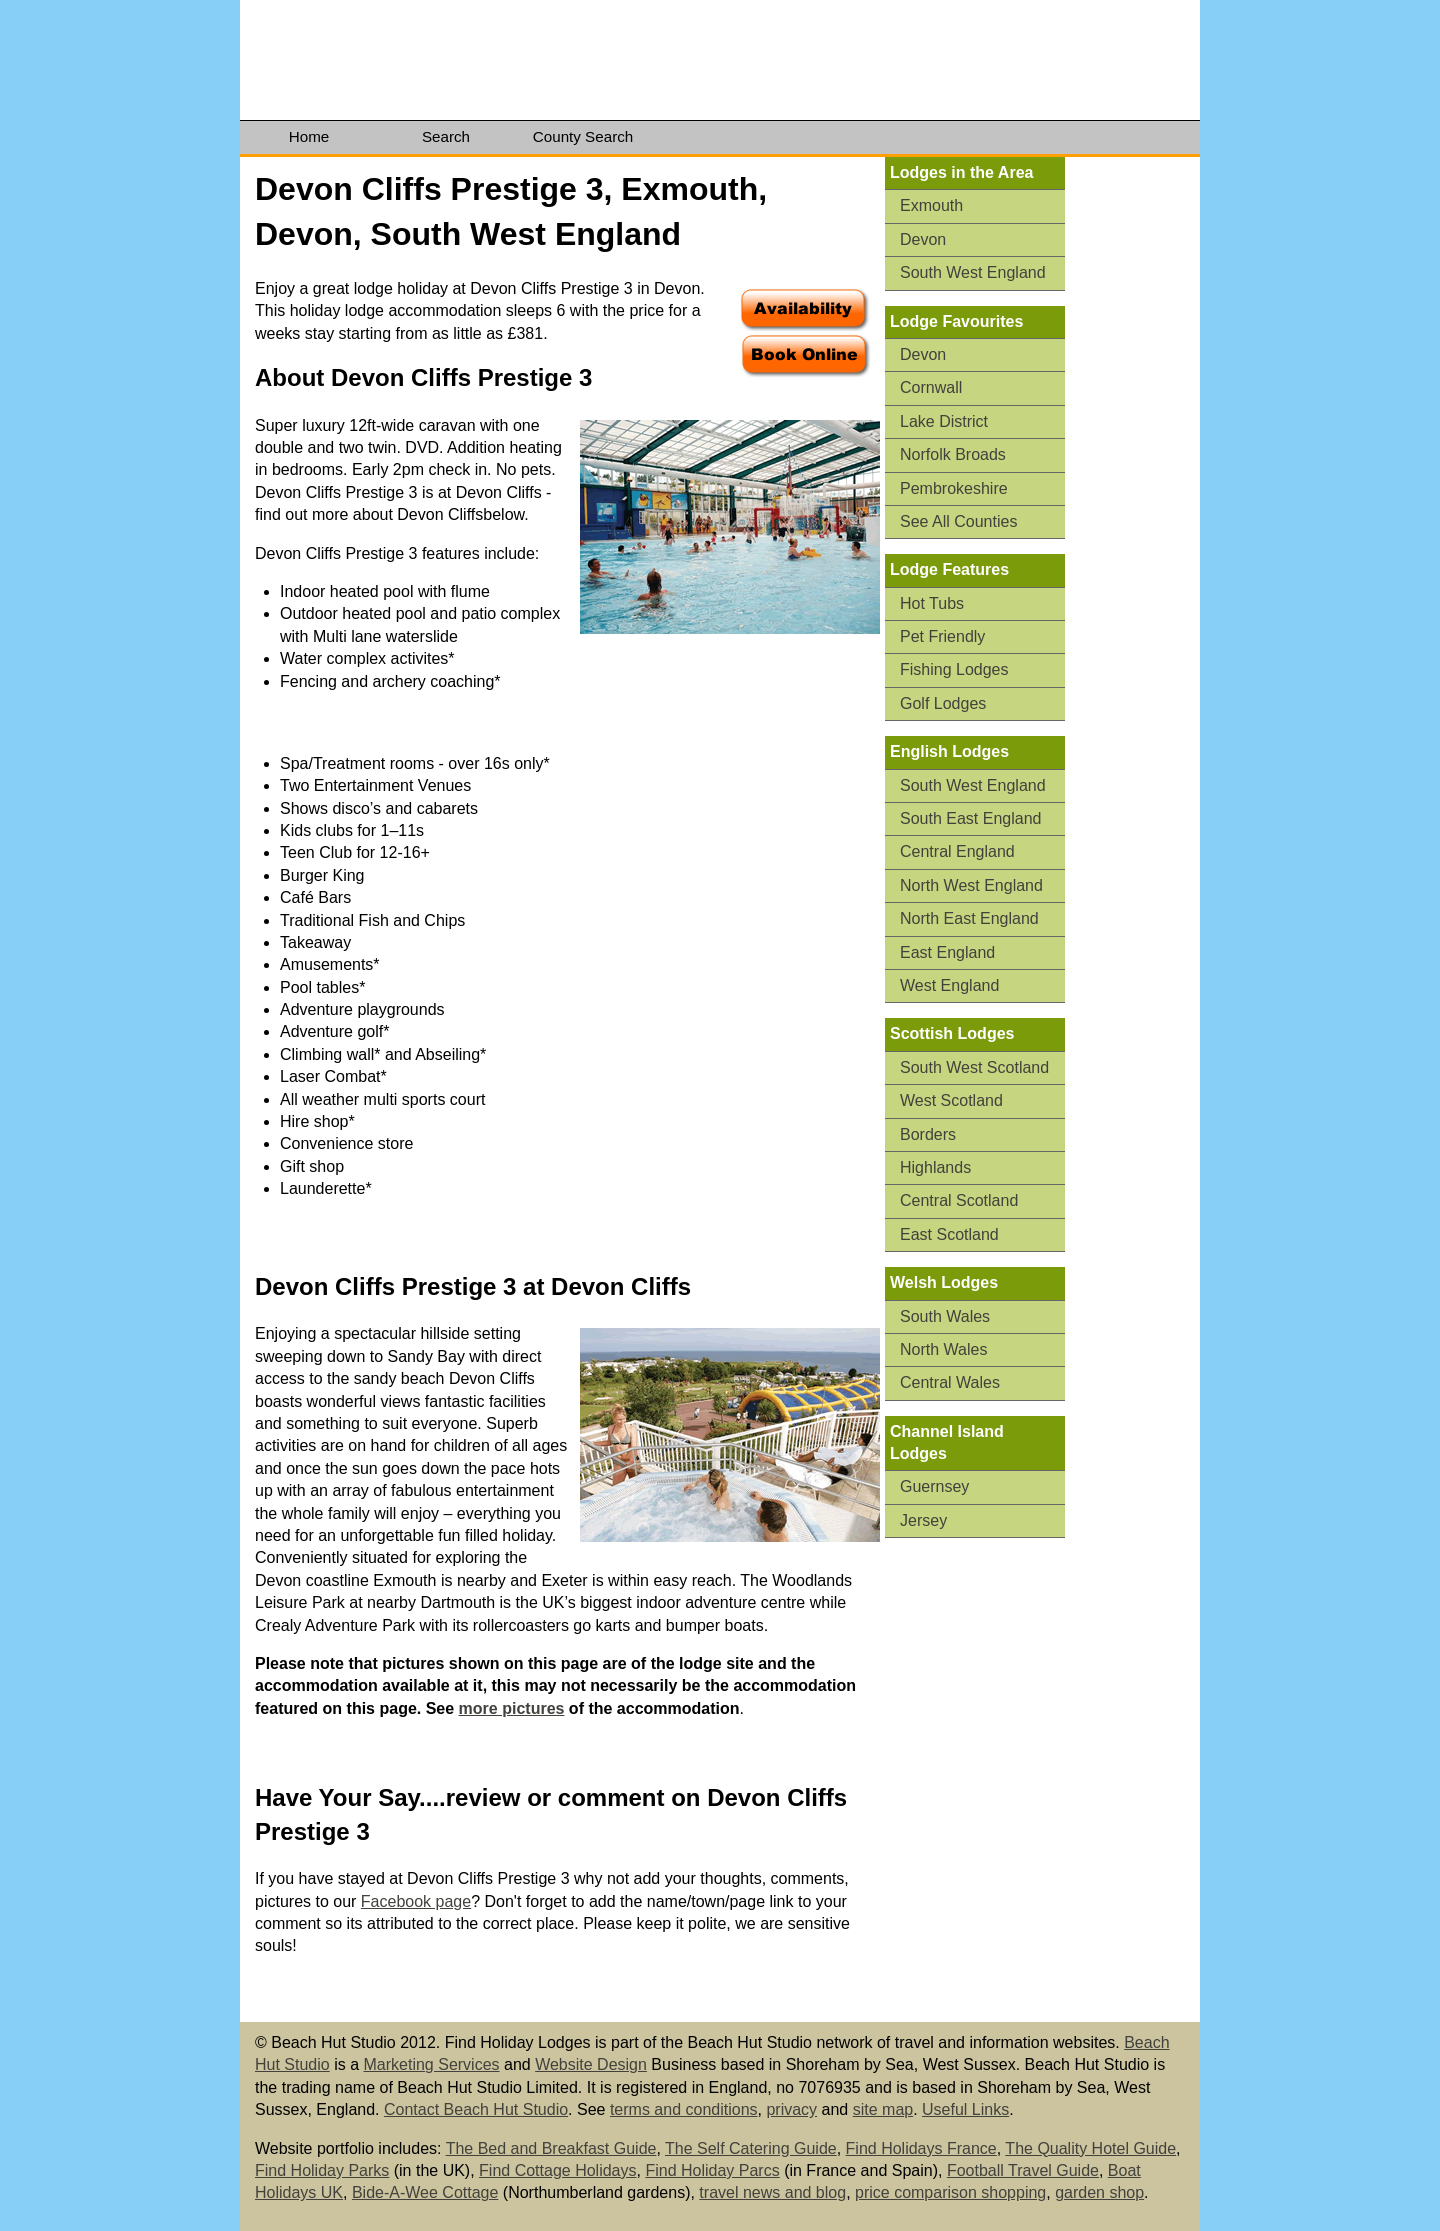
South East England (970, 818)
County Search (583, 136)
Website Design (591, 2064)
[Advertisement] (1140, 467)
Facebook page (416, 1901)
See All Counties (958, 521)
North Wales (943, 1349)
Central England (957, 851)
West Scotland (951, 1100)
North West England (971, 885)
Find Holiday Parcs (712, 2170)
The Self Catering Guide (751, 2148)
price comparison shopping (950, 2192)
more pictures (512, 1708)
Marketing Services (432, 2064)
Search (446, 136)
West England (949, 985)
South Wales (945, 1316)
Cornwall (931, 387)
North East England (969, 918)
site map (883, 2109)
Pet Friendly (942, 636)
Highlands (935, 1167)
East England (947, 952)
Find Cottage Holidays (557, 2170)
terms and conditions (684, 2109)
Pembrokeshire (954, 488)
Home (309, 136)
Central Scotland (959, 1200)
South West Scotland (974, 1067)
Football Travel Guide (1023, 2170)
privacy (791, 2109)
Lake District (944, 421)
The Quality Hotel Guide (1090, 2148)
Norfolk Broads (953, 454)
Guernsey (934, 1486)
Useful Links (965, 2109)
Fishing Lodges (954, 669)
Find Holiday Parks (322, 2170)
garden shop (1099, 2192)
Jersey (923, 1520)
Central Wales (950, 1382)
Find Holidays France (921, 2148)
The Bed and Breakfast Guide (551, 2148)
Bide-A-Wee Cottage (425, 2192)
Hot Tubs (932, 603)
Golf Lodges (943, 703)
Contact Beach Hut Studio (476, 2109)
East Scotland (949, 1234)
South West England (973, 272)
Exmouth (931, 205)
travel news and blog (772, 2192)
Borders (928, 1134)
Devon (923, 239)
